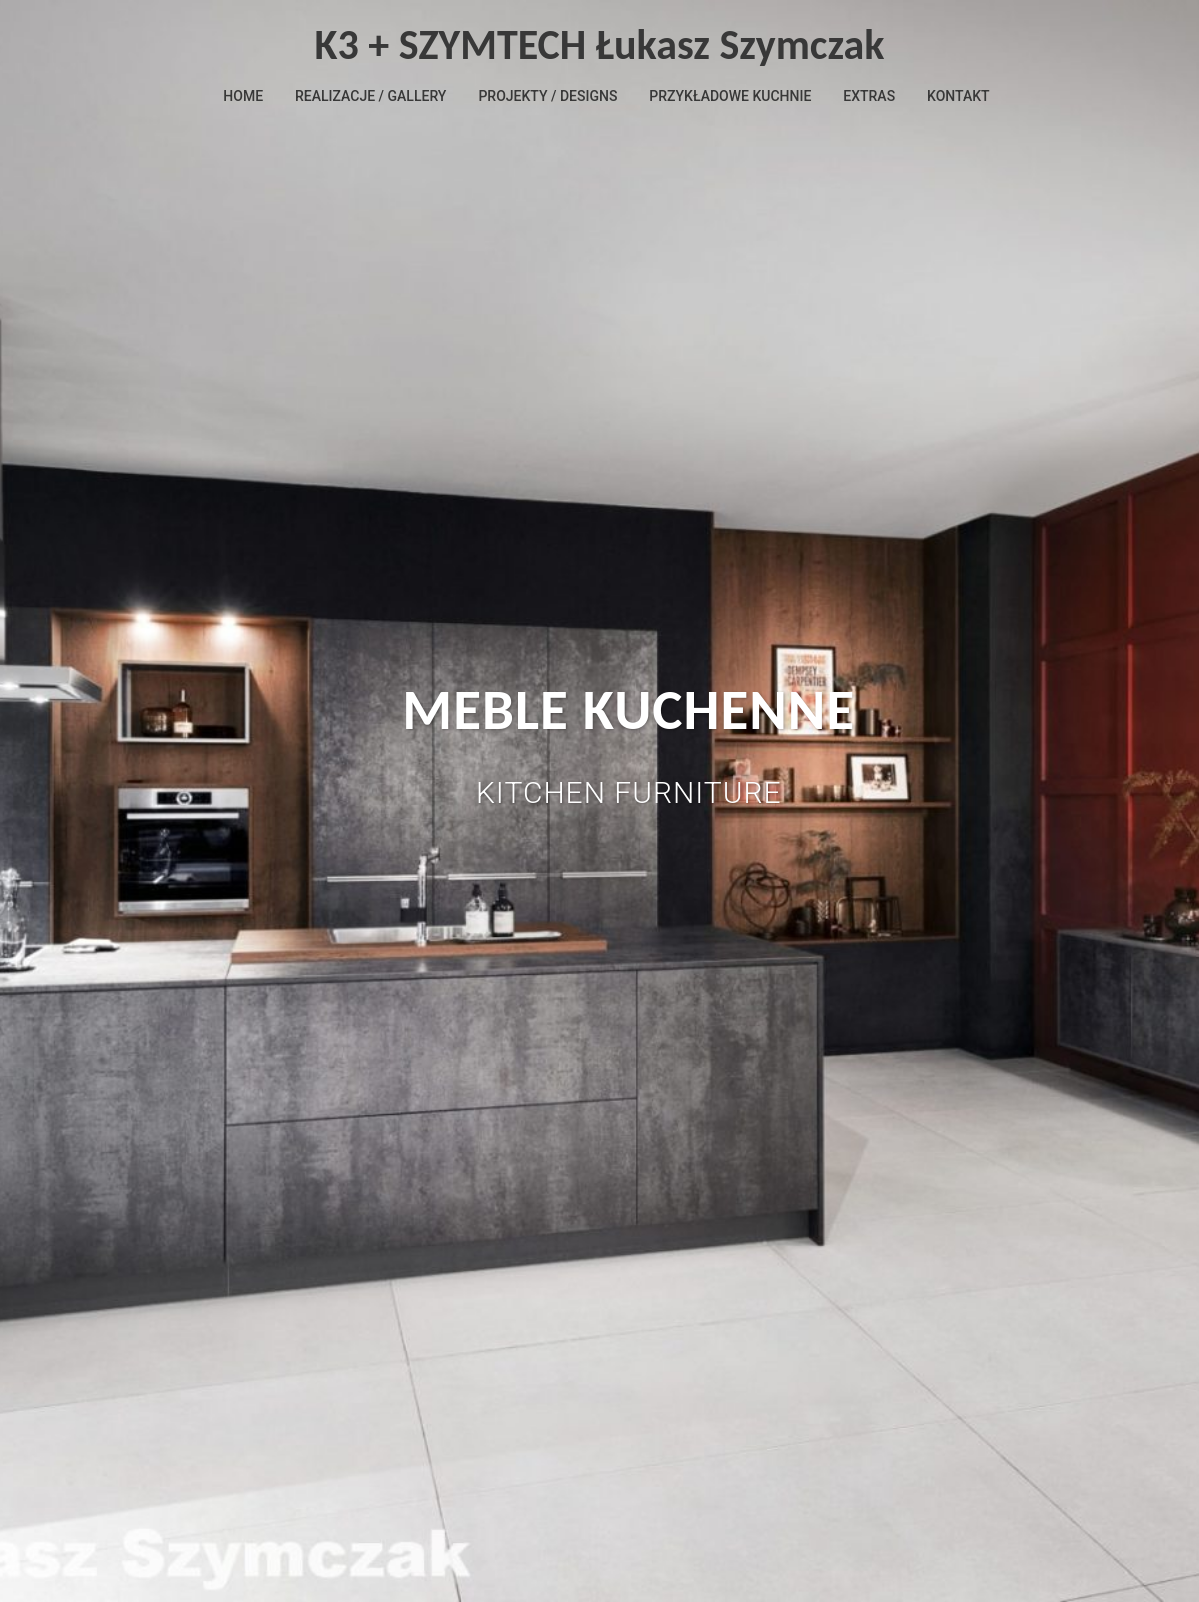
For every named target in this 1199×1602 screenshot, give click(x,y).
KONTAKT (958, 96)
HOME (243, 96)
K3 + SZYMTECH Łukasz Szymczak (600, 44)
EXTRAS (869, 96)
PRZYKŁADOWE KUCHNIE (730, 96)
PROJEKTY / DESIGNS (547, 96)
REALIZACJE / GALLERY (370, 96)
